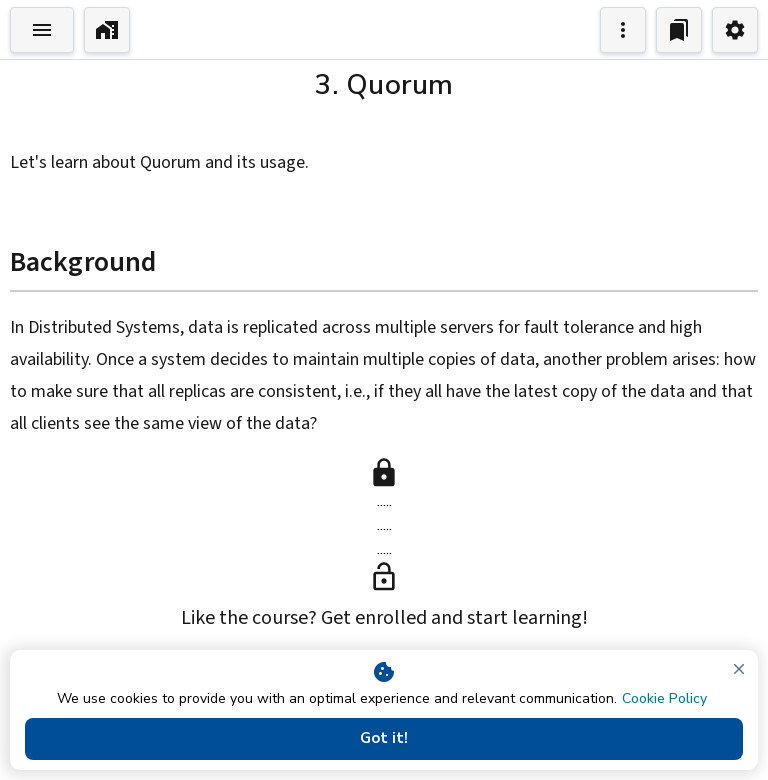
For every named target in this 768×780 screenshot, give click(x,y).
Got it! (384, 739)
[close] (739, 669)
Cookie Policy (664, 698)
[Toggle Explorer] (42, 30)
